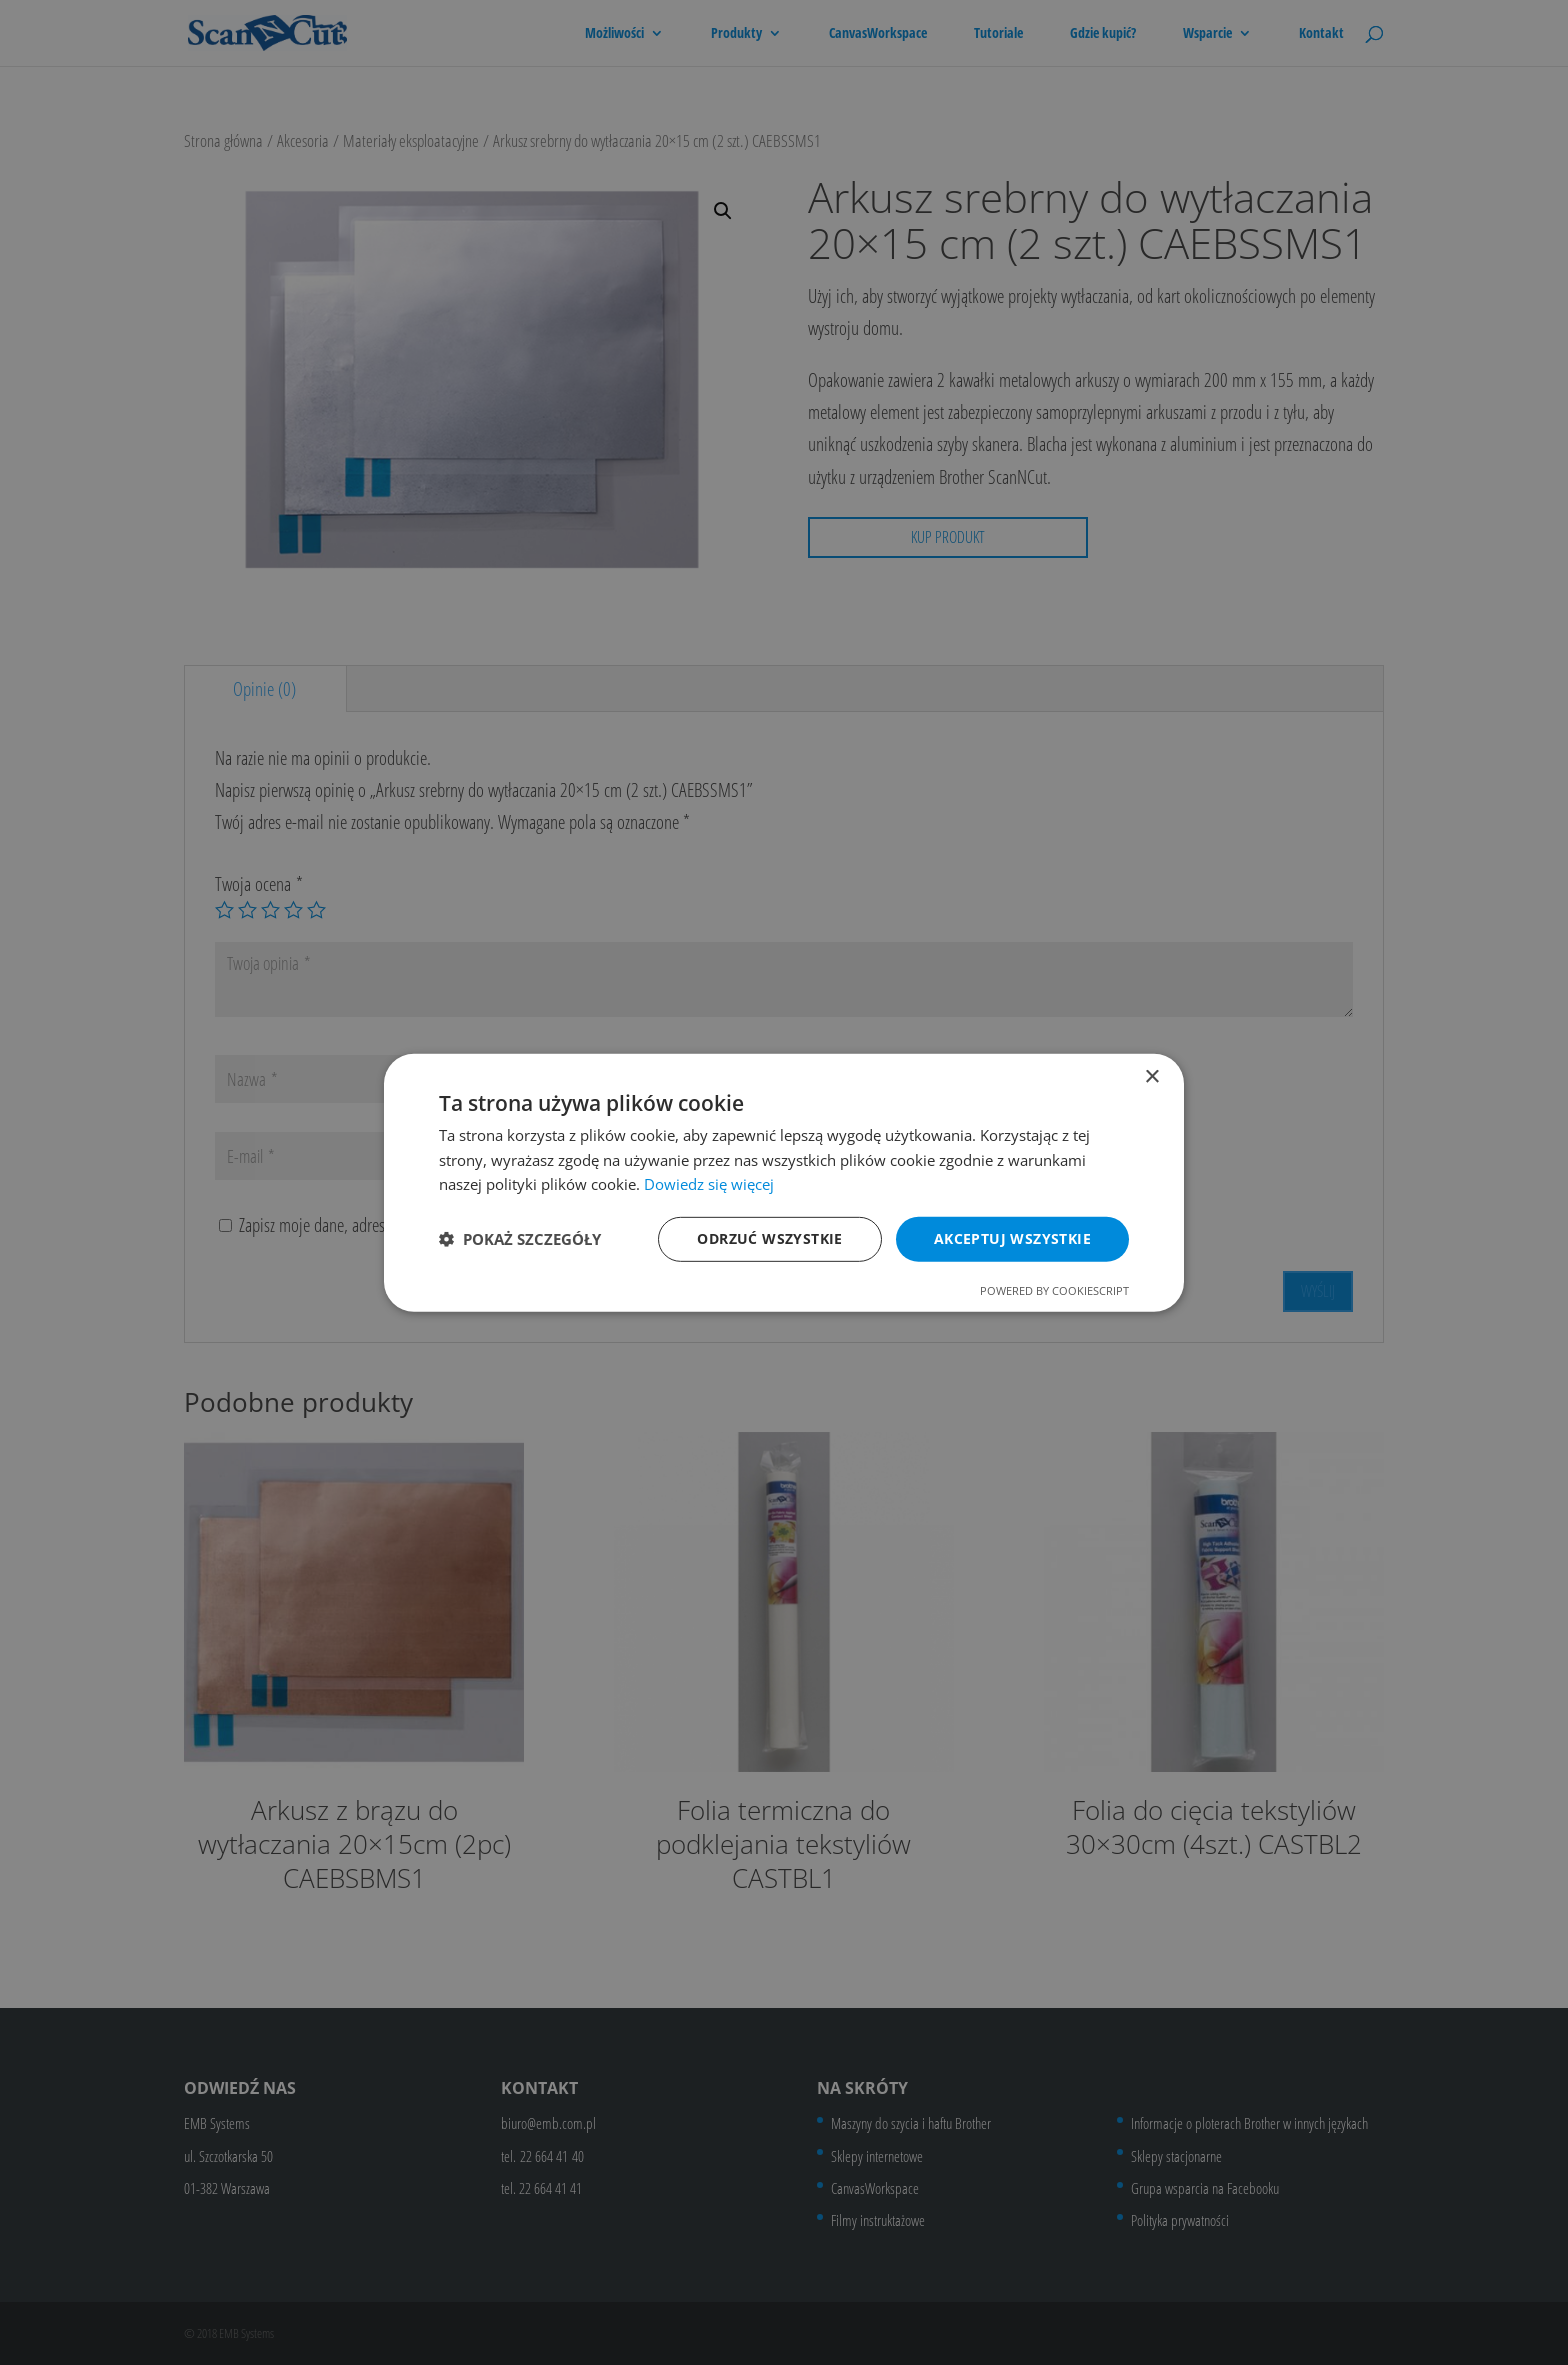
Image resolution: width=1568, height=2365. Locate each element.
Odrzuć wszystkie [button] (769, 1238)
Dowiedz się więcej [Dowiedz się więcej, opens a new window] (709, 1184)
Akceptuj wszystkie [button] (1012, 1238)
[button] (520, 1239)
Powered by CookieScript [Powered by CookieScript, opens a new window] (1054, 1290)
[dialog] (784, 1182)
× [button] (1151, 1076)
